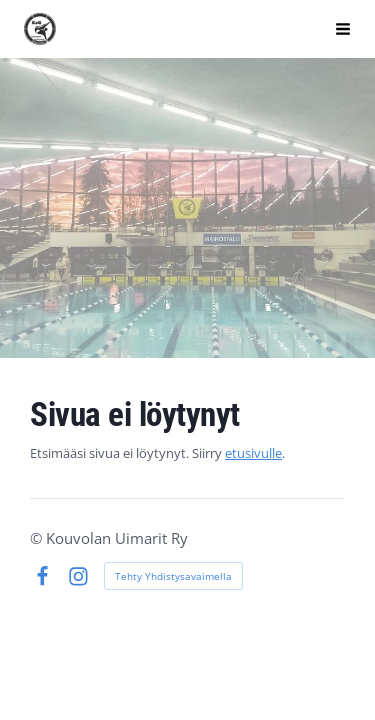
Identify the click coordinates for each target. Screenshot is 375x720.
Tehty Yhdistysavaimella (173, 576)
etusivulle (253, 453)
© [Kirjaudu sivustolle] (38, 538)
